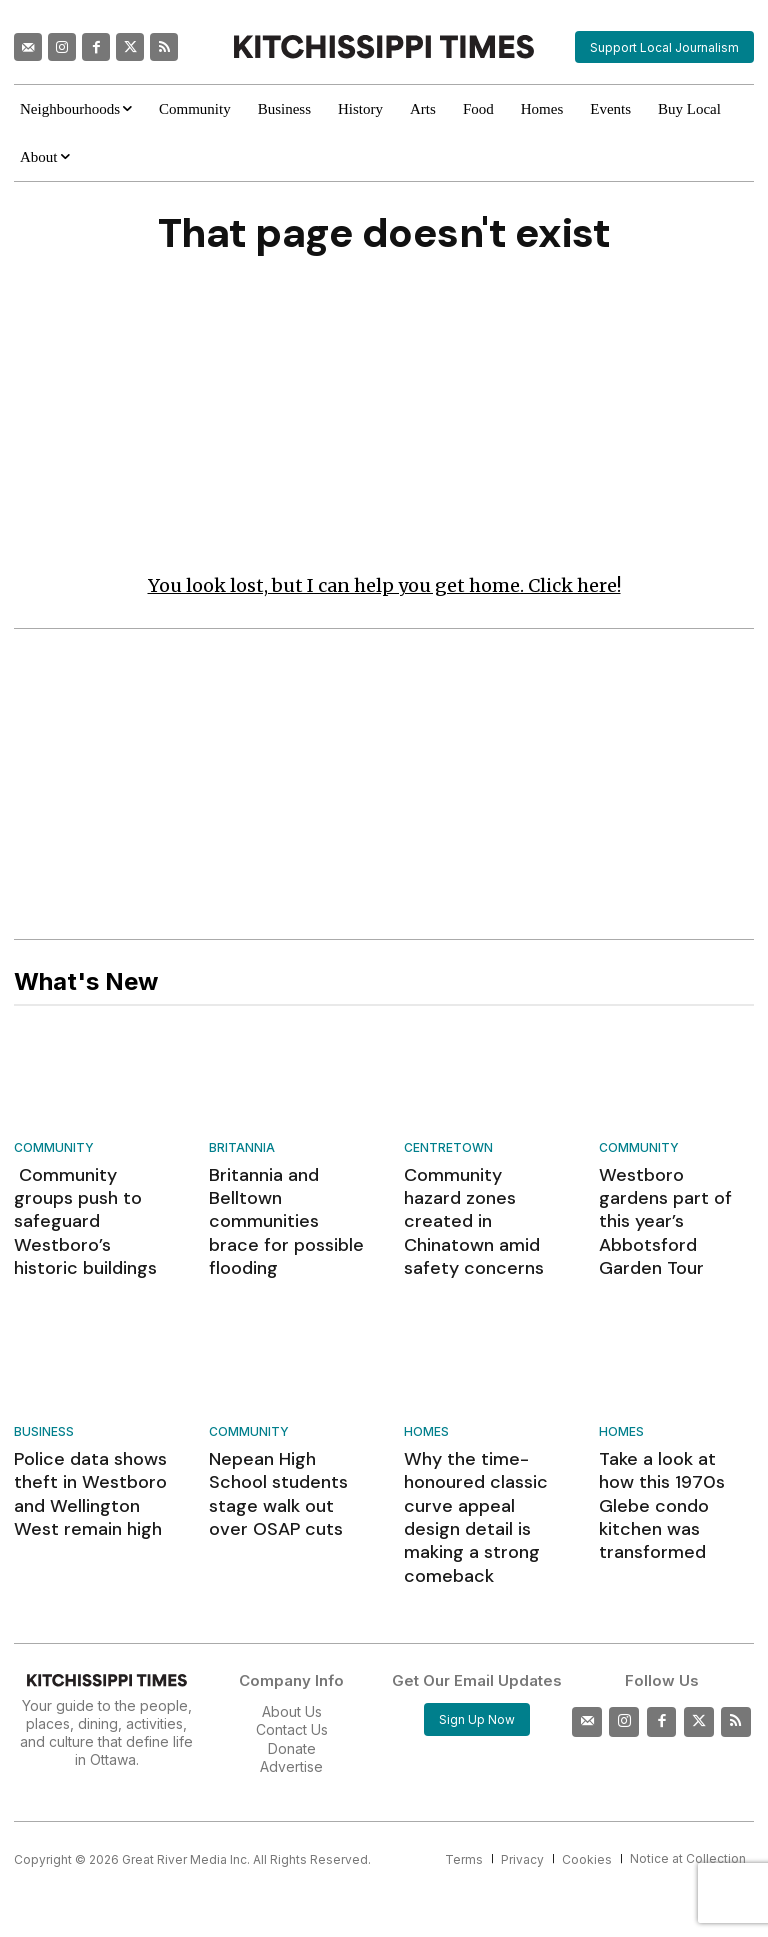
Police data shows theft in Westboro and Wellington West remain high (89, 1449)
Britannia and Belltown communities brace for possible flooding (284, 1205)
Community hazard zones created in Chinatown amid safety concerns (473, 1205)
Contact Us (292, 1648)
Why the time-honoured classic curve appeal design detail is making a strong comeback (477, 1459)
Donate (292, 1667)
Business (44, 1395)
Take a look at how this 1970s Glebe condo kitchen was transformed (668, 1449)
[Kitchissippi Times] (383, 46)
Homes (426, 1395)
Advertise (291, 1685)
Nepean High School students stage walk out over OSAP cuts (283, 1439)
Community (54, 1151)
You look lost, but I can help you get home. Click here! (384, 589)
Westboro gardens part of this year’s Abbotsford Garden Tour (672, 1205)
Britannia (242, 1151)
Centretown (448, 1151)
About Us (292, 1630)
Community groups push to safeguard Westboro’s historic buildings (86, 1205)
